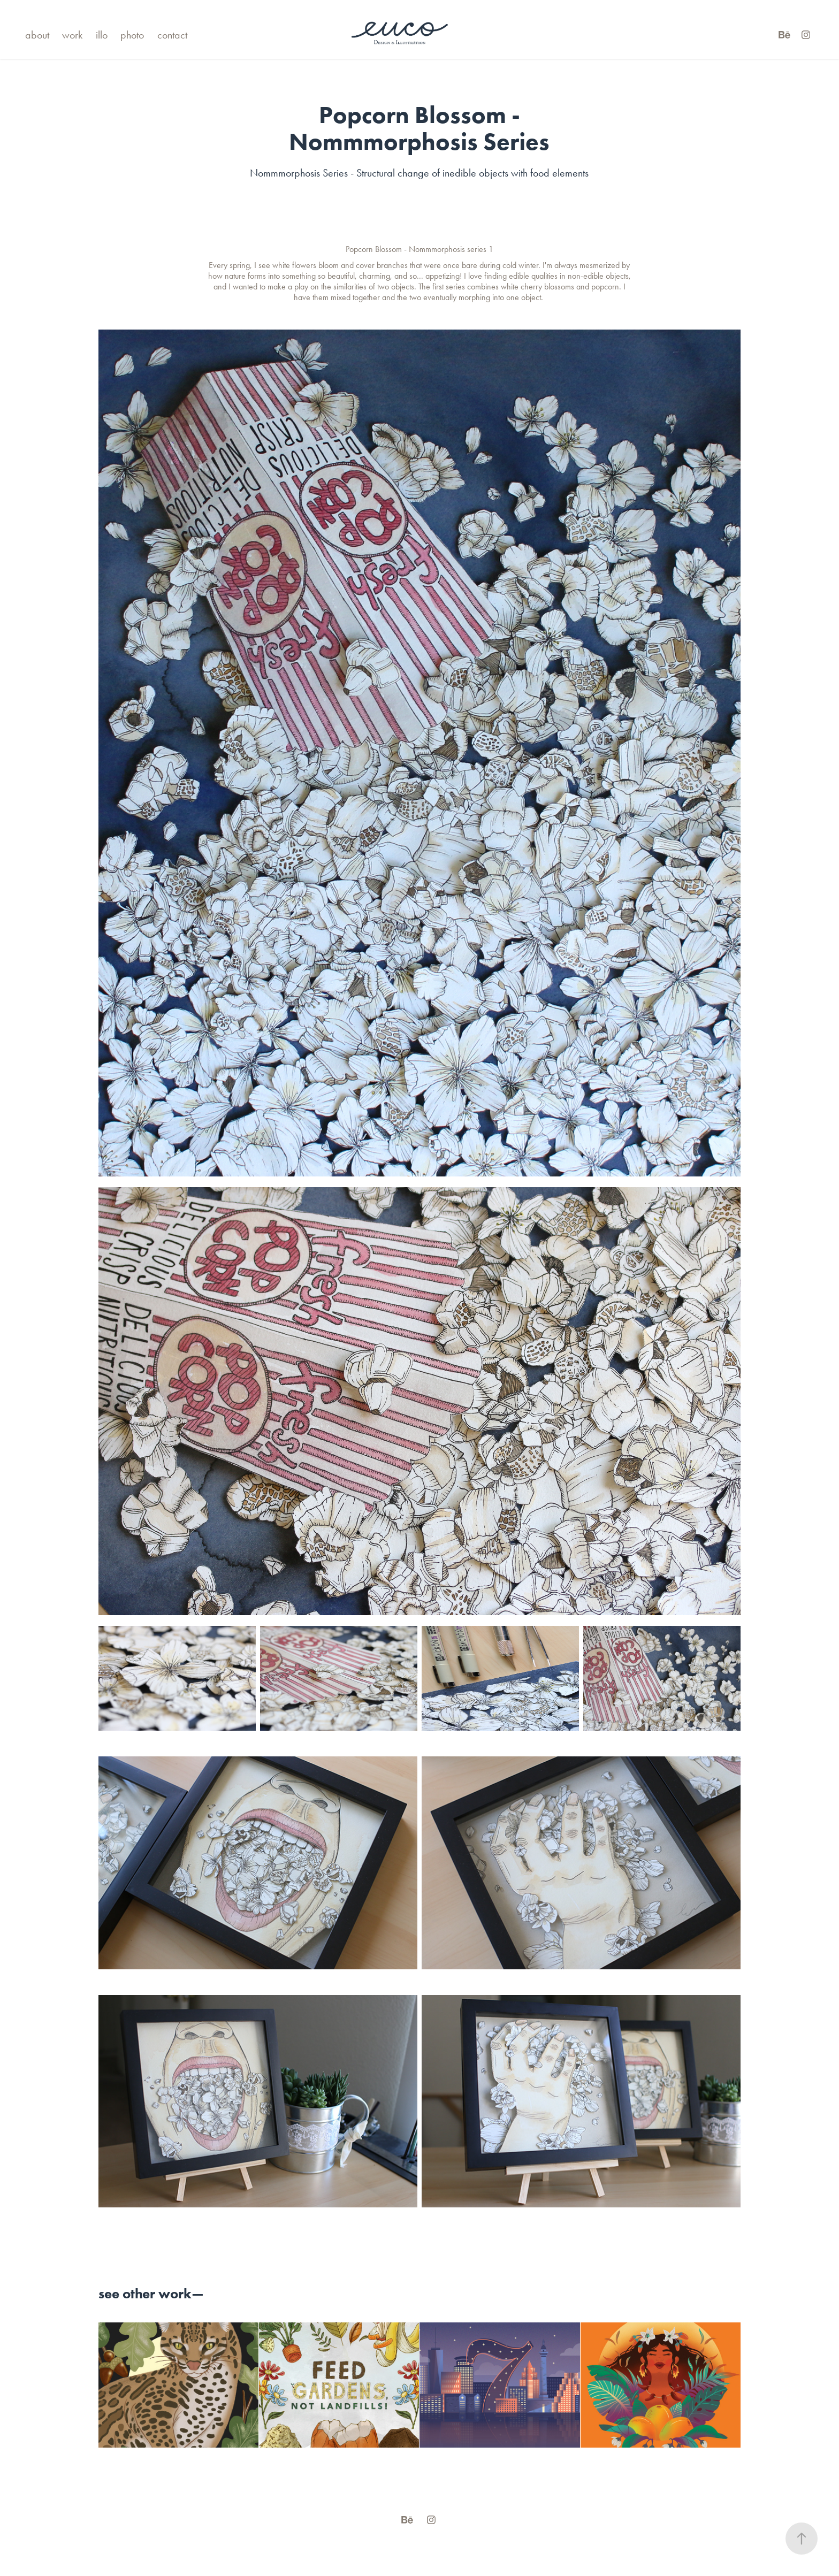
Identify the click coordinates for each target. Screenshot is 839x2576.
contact (172, 34)
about (37, 34)
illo (102, 34)
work (72, 34)
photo (132, 34)
